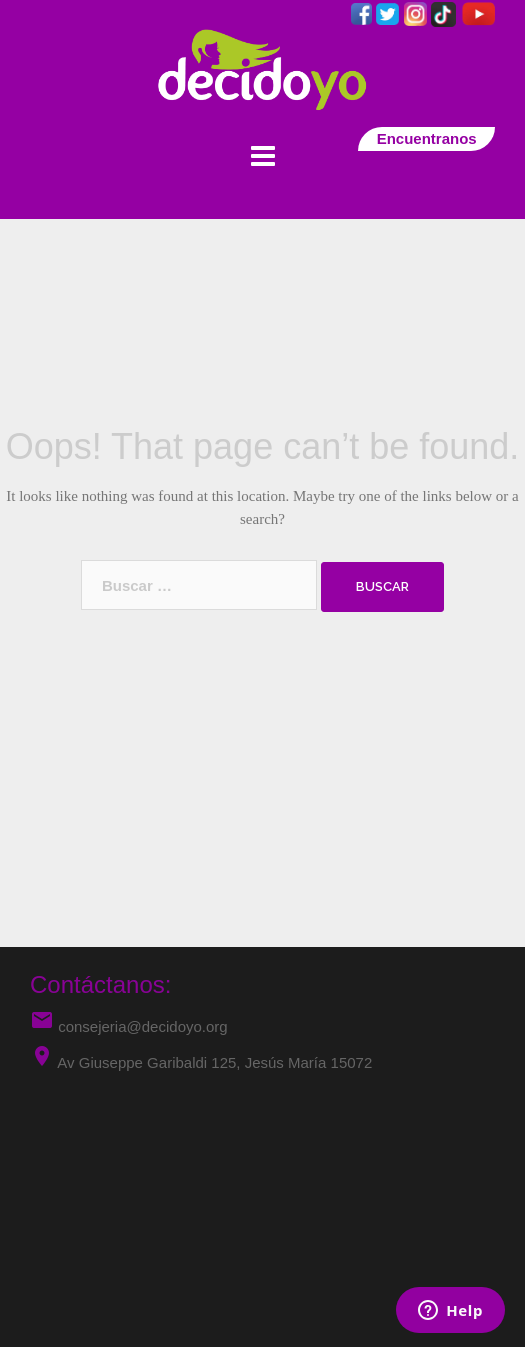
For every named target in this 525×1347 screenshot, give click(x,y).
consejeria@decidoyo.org (129, 1026)
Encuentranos (426, 138)
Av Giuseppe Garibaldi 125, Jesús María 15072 (214, 1062)
